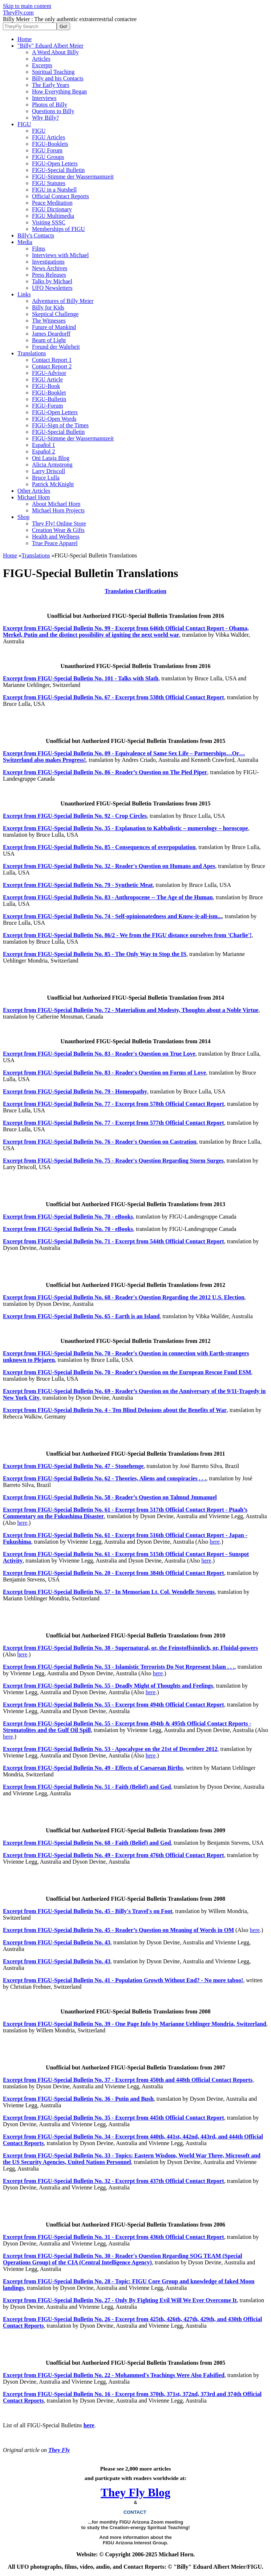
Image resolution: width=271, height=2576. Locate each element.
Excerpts (42, 65)
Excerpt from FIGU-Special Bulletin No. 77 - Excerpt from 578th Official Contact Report (113, 1104)
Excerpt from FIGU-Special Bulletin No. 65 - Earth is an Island (81, 1316)
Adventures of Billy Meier (62, 301)
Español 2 (43, 451)
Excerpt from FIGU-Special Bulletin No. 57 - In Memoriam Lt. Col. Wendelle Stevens (109, 1592)
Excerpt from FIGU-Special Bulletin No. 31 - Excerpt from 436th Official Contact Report (113, 2237)
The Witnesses (49, 320)
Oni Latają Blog (50, 458)
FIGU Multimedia (53, 216)
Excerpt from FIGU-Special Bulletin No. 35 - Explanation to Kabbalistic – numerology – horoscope (125, 828)
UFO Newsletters (52, 288)
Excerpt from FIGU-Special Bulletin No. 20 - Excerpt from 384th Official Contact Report (113, 1573)
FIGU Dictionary (52, 209)
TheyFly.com (18, 12)
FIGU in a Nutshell (54, 190)
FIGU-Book (46, 386)
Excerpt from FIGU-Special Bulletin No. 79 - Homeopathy (75, 1091)
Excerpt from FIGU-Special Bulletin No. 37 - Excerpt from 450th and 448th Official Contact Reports (127, 2080)
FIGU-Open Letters (55, 163)
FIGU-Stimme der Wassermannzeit (73, 176)
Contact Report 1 (52, 360)
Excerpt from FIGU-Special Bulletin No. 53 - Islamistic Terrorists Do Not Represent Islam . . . (119, 1667)
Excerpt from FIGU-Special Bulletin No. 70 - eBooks (68, 1216)
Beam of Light (49, 340)
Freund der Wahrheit (56, 347)
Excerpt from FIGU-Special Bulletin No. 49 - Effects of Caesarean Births (93, 1768)
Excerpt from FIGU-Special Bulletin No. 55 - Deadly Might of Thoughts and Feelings (108, 1686)
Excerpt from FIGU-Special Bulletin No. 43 (56, 1942)
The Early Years (50, 85)
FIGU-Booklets (50, 144)
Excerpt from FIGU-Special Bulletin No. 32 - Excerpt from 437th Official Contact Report (113, 2181)
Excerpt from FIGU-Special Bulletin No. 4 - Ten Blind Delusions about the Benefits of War (115, 1410)
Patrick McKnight (53, 484)
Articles (41, 59)
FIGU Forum (47, 150)
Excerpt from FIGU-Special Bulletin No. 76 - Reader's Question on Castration (100, 1142)
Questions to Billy (53, 111)
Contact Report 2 (52, 366)
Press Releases (49, 275)
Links (24, 294)
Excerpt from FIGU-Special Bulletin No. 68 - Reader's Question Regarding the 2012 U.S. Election (123, 1297)
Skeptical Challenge (55, 314)
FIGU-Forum (47, 406)
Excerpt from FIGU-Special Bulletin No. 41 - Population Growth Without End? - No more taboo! (123, 1980)
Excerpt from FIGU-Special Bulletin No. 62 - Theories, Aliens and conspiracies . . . (104, 1478)
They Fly (59, 2450)
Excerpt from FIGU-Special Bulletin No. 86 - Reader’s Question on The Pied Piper (105, 772)
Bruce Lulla (46, 478)
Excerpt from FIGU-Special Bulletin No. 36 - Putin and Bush (78, 2099)
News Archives (49, 268)
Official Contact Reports (60, 196)
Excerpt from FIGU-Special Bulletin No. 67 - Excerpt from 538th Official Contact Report (113, 697)
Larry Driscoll (48, 471)
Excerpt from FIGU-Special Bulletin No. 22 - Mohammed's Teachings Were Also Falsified (114, 2375)
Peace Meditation (52, 203)
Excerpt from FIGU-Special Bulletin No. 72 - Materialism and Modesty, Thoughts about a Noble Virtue (130, 1010)
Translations (31, 353)
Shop (23, 517)
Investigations (48, 262)
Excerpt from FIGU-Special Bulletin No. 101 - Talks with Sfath (80, 678)
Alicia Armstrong (52, 464)
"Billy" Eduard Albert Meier (50, 46)
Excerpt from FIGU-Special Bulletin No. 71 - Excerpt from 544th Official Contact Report (113, 1241)
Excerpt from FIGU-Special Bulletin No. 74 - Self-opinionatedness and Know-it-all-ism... (112, 916)
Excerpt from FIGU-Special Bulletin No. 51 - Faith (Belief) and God (87, 1787)
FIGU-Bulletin (49, 399)
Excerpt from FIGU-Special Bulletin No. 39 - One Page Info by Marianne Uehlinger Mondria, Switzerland (134, 2024)
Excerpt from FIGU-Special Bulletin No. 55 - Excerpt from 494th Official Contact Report (113, 1704)
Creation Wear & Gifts (58, 530)
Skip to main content (27, 6)
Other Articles (33, 491)
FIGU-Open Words (54, 419)
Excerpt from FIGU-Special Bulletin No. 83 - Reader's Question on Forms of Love (104, 1072)
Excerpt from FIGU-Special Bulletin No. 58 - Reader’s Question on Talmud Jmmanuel (110, 1497)
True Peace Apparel (55, 543)
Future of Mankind (54, 327)
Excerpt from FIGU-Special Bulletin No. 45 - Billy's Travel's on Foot (87, 1911)
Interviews (44, 98)
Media (24, 242)
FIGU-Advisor (49, 373)
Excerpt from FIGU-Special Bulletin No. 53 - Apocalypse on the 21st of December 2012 (110, 1749)
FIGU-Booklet (49, 392)
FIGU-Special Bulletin (58, 170)
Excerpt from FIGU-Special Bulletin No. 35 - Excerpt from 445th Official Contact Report (113, 2118)
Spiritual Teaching (53, 72)
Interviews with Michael (60, 255)
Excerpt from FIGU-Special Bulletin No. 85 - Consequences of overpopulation (99, 847)
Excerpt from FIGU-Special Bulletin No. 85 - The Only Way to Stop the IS (94, 954)
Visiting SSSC (48, 222)
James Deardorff (51, 334)
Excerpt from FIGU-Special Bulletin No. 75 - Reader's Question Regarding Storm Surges (113, 1160)
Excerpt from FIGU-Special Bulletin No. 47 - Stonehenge (73, 1466)
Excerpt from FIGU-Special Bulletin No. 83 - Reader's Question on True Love (99, 1054)
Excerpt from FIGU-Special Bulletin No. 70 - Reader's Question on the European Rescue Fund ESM (127, 1372)
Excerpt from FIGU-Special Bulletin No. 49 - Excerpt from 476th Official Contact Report (113, 1855)
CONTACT (136, 2512)
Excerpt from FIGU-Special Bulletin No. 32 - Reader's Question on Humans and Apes (109, 866)
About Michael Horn (56, 504)
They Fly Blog (135, 2492)
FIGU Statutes (48, 183)
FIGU (24, 124)
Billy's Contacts (35, 235)
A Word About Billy (55, 52)
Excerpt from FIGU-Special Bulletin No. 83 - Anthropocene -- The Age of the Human (108, 897)
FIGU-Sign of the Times (60, 425)
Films (38, 248)
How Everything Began (59, 91)
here (22, 1523)
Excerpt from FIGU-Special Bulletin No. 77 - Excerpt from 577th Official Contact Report (113, 1123)
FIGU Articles (48, 137)
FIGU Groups (48, 157)
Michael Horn (33, 497)
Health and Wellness (56, 536)
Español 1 (43, 445)
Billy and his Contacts (58, 78)
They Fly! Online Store (59, 523)
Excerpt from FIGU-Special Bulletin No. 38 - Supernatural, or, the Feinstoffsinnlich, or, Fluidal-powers (130, 1648)
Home (24, 39)
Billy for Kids (48, 307)
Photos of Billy (49, 104)
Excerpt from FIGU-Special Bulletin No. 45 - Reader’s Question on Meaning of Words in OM (118, 1930)
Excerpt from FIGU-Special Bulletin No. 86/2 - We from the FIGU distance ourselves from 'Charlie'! (127, 935)
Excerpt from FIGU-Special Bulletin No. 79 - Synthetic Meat (78, 885)
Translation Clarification (135, 591)
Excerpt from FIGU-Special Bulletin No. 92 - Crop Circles (75, 816)
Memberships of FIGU (58, 229)
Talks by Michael (52, 281)
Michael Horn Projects (58, 510)
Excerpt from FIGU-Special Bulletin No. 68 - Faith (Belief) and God (87, 1843)
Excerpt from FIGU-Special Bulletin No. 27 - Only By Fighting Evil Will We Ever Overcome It (120, 2300)
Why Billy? (45, 118)
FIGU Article (47, 379)
